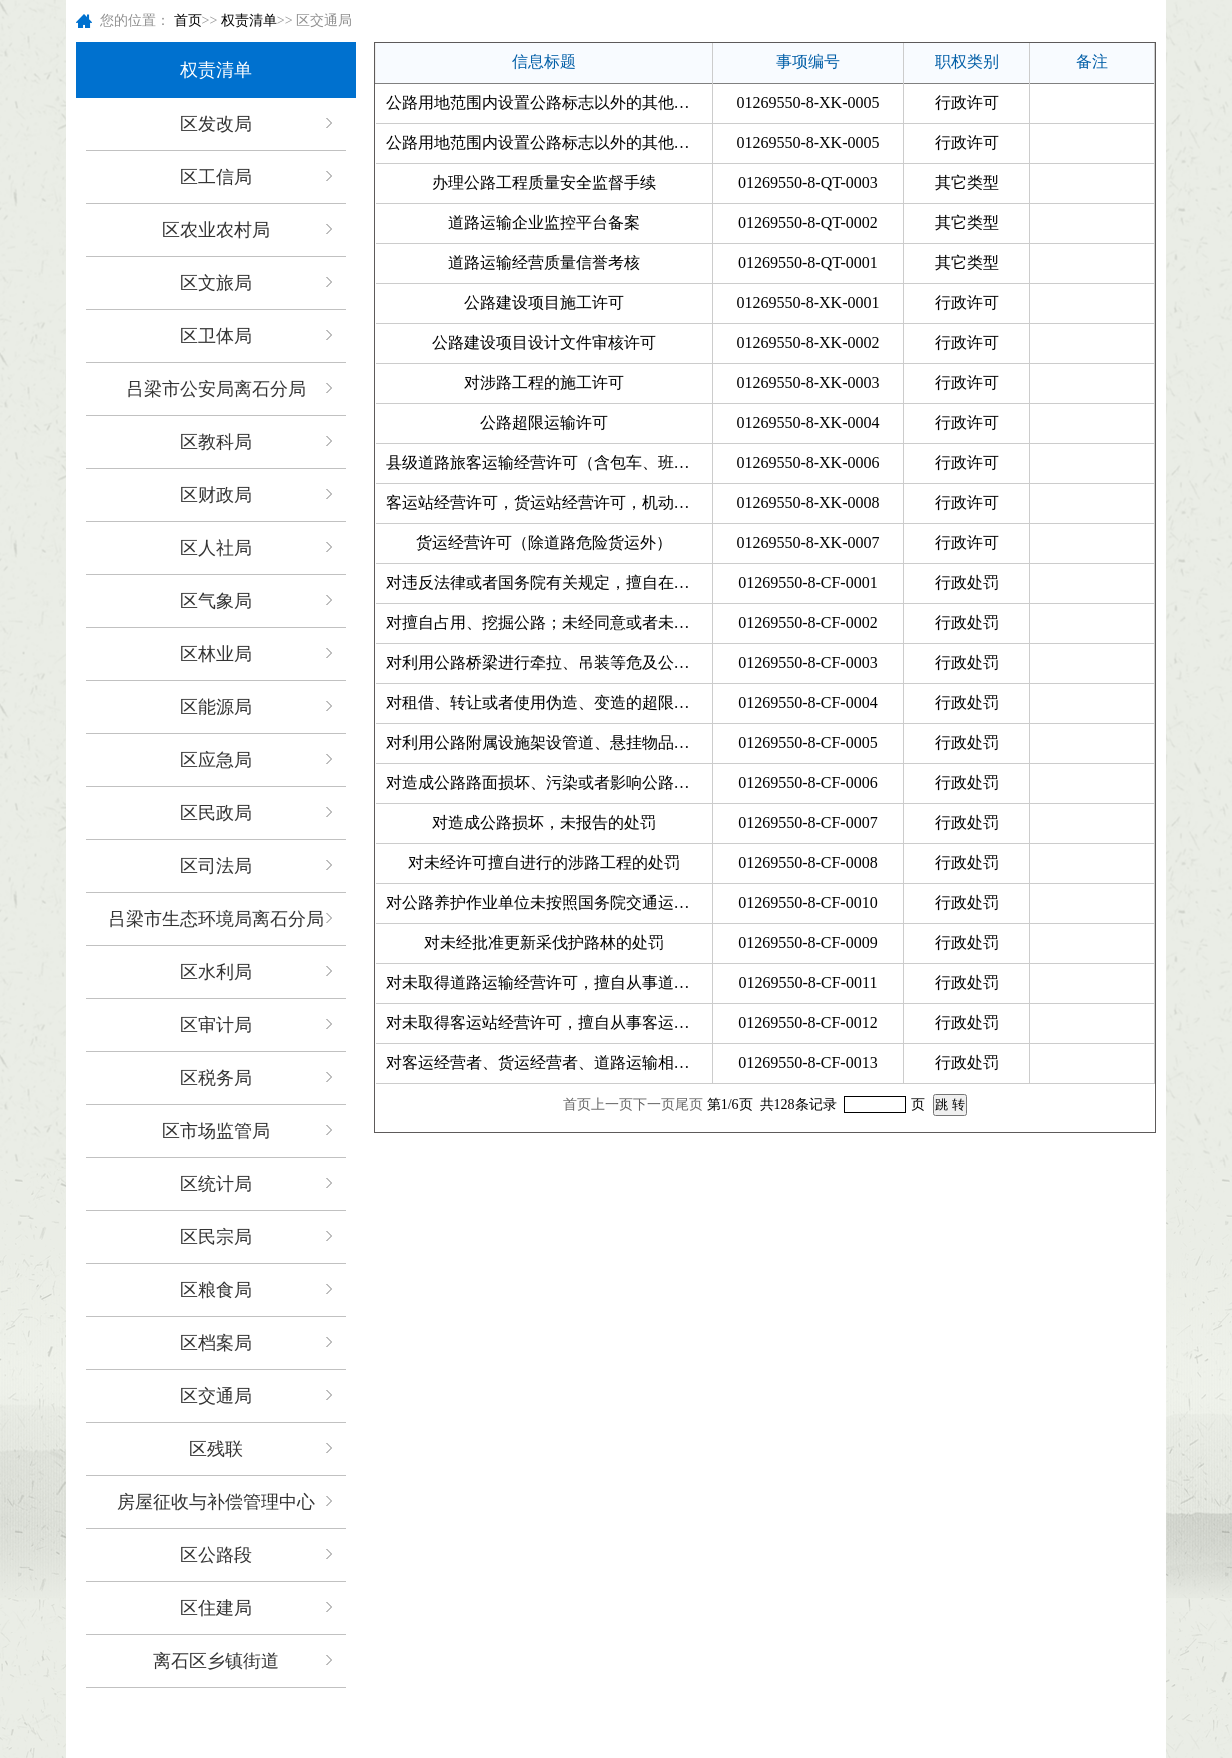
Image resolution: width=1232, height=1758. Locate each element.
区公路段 (216, 1555)
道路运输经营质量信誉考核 (544, 262)
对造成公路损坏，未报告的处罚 (544, 822)
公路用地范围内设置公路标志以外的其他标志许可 (549, 102)
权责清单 (249, 20)
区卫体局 (216, 336)
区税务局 (216, 1078)
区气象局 (216, 601)
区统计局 (216, 1184)
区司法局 (216, 866)
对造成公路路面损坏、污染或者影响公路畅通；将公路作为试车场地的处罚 (549, 782)
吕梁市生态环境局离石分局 (216, 919)
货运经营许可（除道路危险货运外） (544, 542)
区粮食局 (216, 1290)
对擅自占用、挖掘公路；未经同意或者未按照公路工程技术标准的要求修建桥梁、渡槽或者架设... (549, 622)
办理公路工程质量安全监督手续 (544, 182)
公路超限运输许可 (544, 422)
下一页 (654, 1104)
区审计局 (216, 1025)
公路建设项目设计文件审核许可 (544, 342)
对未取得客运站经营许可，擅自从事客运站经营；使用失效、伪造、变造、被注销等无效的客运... (549, 1022)
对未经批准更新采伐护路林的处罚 (544, 942)
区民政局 (216, 813)
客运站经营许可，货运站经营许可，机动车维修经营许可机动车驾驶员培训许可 (549, 502)
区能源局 (216, 707)
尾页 (689, 1104)
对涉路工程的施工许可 (544, 382)
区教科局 (216, 442)
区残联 (216, 1449)
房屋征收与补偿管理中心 (216, 1502)
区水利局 (216, 972)
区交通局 (216, 1396)
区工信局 (216, 177)
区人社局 (216, 548)
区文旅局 (216, 283)
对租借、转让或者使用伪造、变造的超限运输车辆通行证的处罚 (549, 702)
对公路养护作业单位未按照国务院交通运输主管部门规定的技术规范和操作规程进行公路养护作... (549, 902)
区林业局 (216, 654)
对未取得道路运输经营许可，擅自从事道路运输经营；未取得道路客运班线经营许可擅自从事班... (549, 982)
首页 (188, 20)
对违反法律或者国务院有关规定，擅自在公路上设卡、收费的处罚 (549, 582)
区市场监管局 (216, 1131)
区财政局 (216, 495)
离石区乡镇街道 (216, 1661)
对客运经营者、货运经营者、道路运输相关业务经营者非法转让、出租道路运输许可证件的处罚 (549, 1062)
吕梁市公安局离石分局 (216, 389)
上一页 (612, 1104)
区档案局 (216, 1343)
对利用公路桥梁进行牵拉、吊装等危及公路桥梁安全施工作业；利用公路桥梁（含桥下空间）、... (549, 662)
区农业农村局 (216, 230)
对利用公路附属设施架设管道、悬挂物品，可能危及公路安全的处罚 (549, 742)
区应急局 (216, 760)
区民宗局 (216, 1237)
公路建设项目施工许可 (544, 302)
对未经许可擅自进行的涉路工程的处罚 (544, 862)
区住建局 (216, 1608)
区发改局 (216, 124)
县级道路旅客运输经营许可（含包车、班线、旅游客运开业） (549, 462)
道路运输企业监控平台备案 (544, 222)
